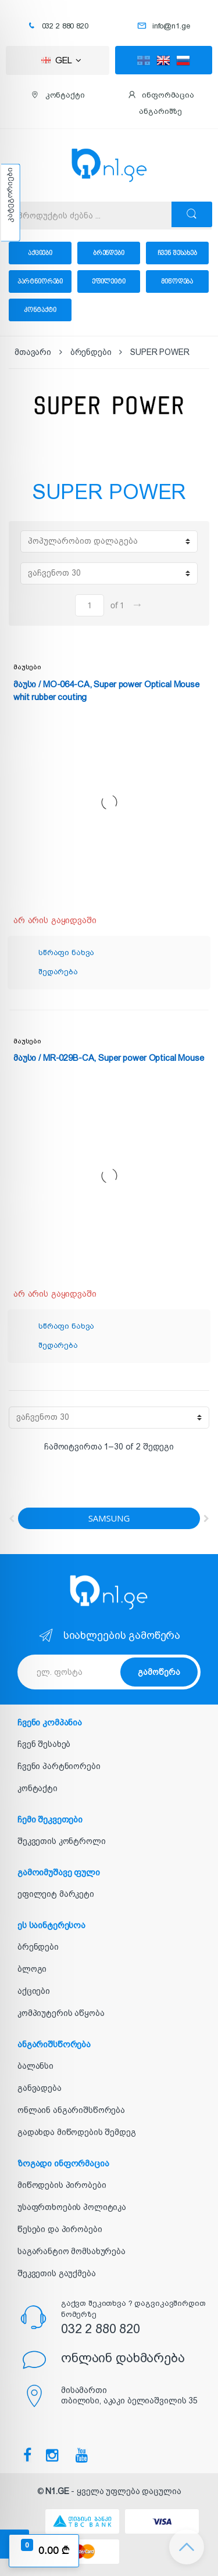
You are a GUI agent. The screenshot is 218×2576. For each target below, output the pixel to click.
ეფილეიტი (109, 281)
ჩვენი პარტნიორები (59, 1766)
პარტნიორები (40, 281)
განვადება (39, 2088)
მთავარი (33, 352)
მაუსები (27, 667)
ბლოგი (32, 1969)
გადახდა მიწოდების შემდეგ (76, 2132)
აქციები (40, 253)
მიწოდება (177, 281)
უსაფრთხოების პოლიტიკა (71, 2207)
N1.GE (57, 2491)
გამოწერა (159, 1672)
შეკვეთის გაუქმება (56, 2273)
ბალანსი (35, 2066)
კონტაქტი (40, 310)
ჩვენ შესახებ (177, 253)
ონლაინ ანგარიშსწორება (71, 2110)
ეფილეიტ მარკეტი (55, 1894)
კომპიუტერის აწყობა (60, 2013)
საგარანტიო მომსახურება (71, 2251)
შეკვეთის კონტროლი (61, 1841)
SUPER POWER (159, 352)
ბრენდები (108, 253)
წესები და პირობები (59, 2229)
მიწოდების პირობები (61, 2185)
